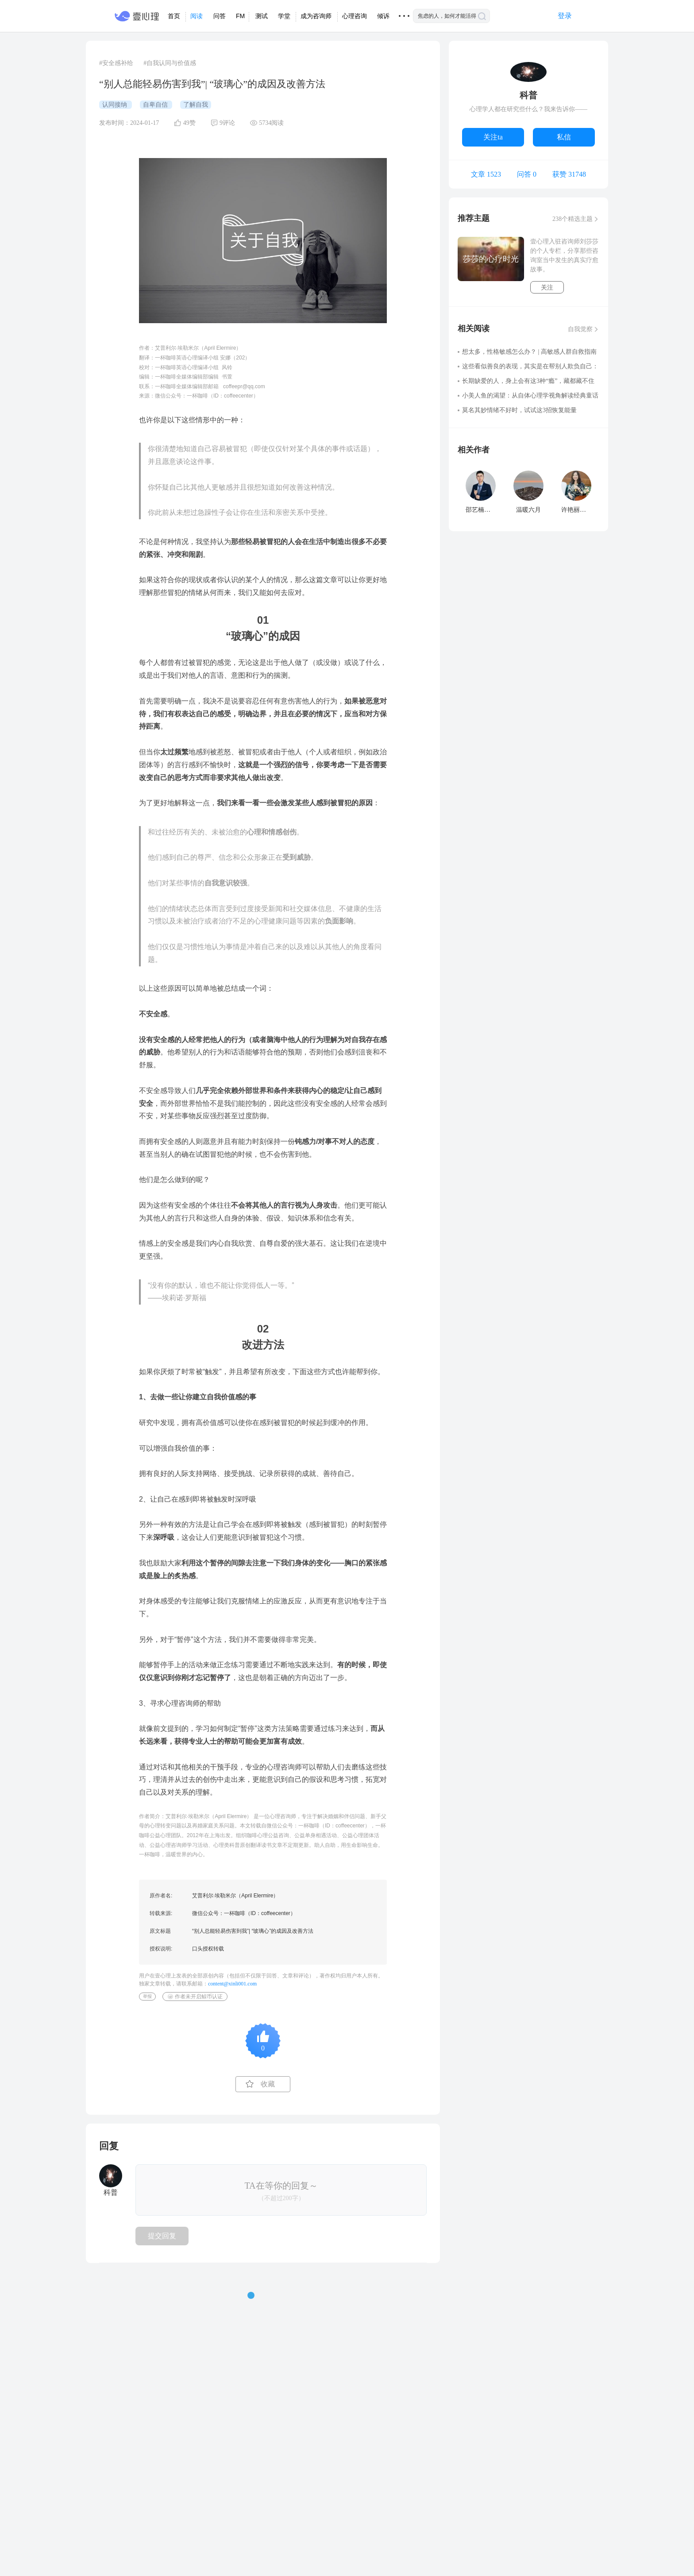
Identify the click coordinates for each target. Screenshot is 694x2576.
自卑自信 (156, 104)
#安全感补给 (116, 63)
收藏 (268, 2084)
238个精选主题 (572, 219)
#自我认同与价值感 (169, 63)
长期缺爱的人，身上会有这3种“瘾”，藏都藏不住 (528, 381)
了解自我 (195, 104)
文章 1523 (486, 174)
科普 (528, 95)
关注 (547, 287)
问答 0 (526, 174)
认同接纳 (115, 104)
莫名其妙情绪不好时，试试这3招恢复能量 (519, 410)
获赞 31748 (569, 174)
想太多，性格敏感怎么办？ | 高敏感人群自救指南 (529, 351)
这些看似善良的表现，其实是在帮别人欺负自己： (530, 366)
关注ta (493, 137)
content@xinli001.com (232, 1984)
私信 (564, 137)
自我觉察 (580, 329)
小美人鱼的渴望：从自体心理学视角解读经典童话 (530, 395)
